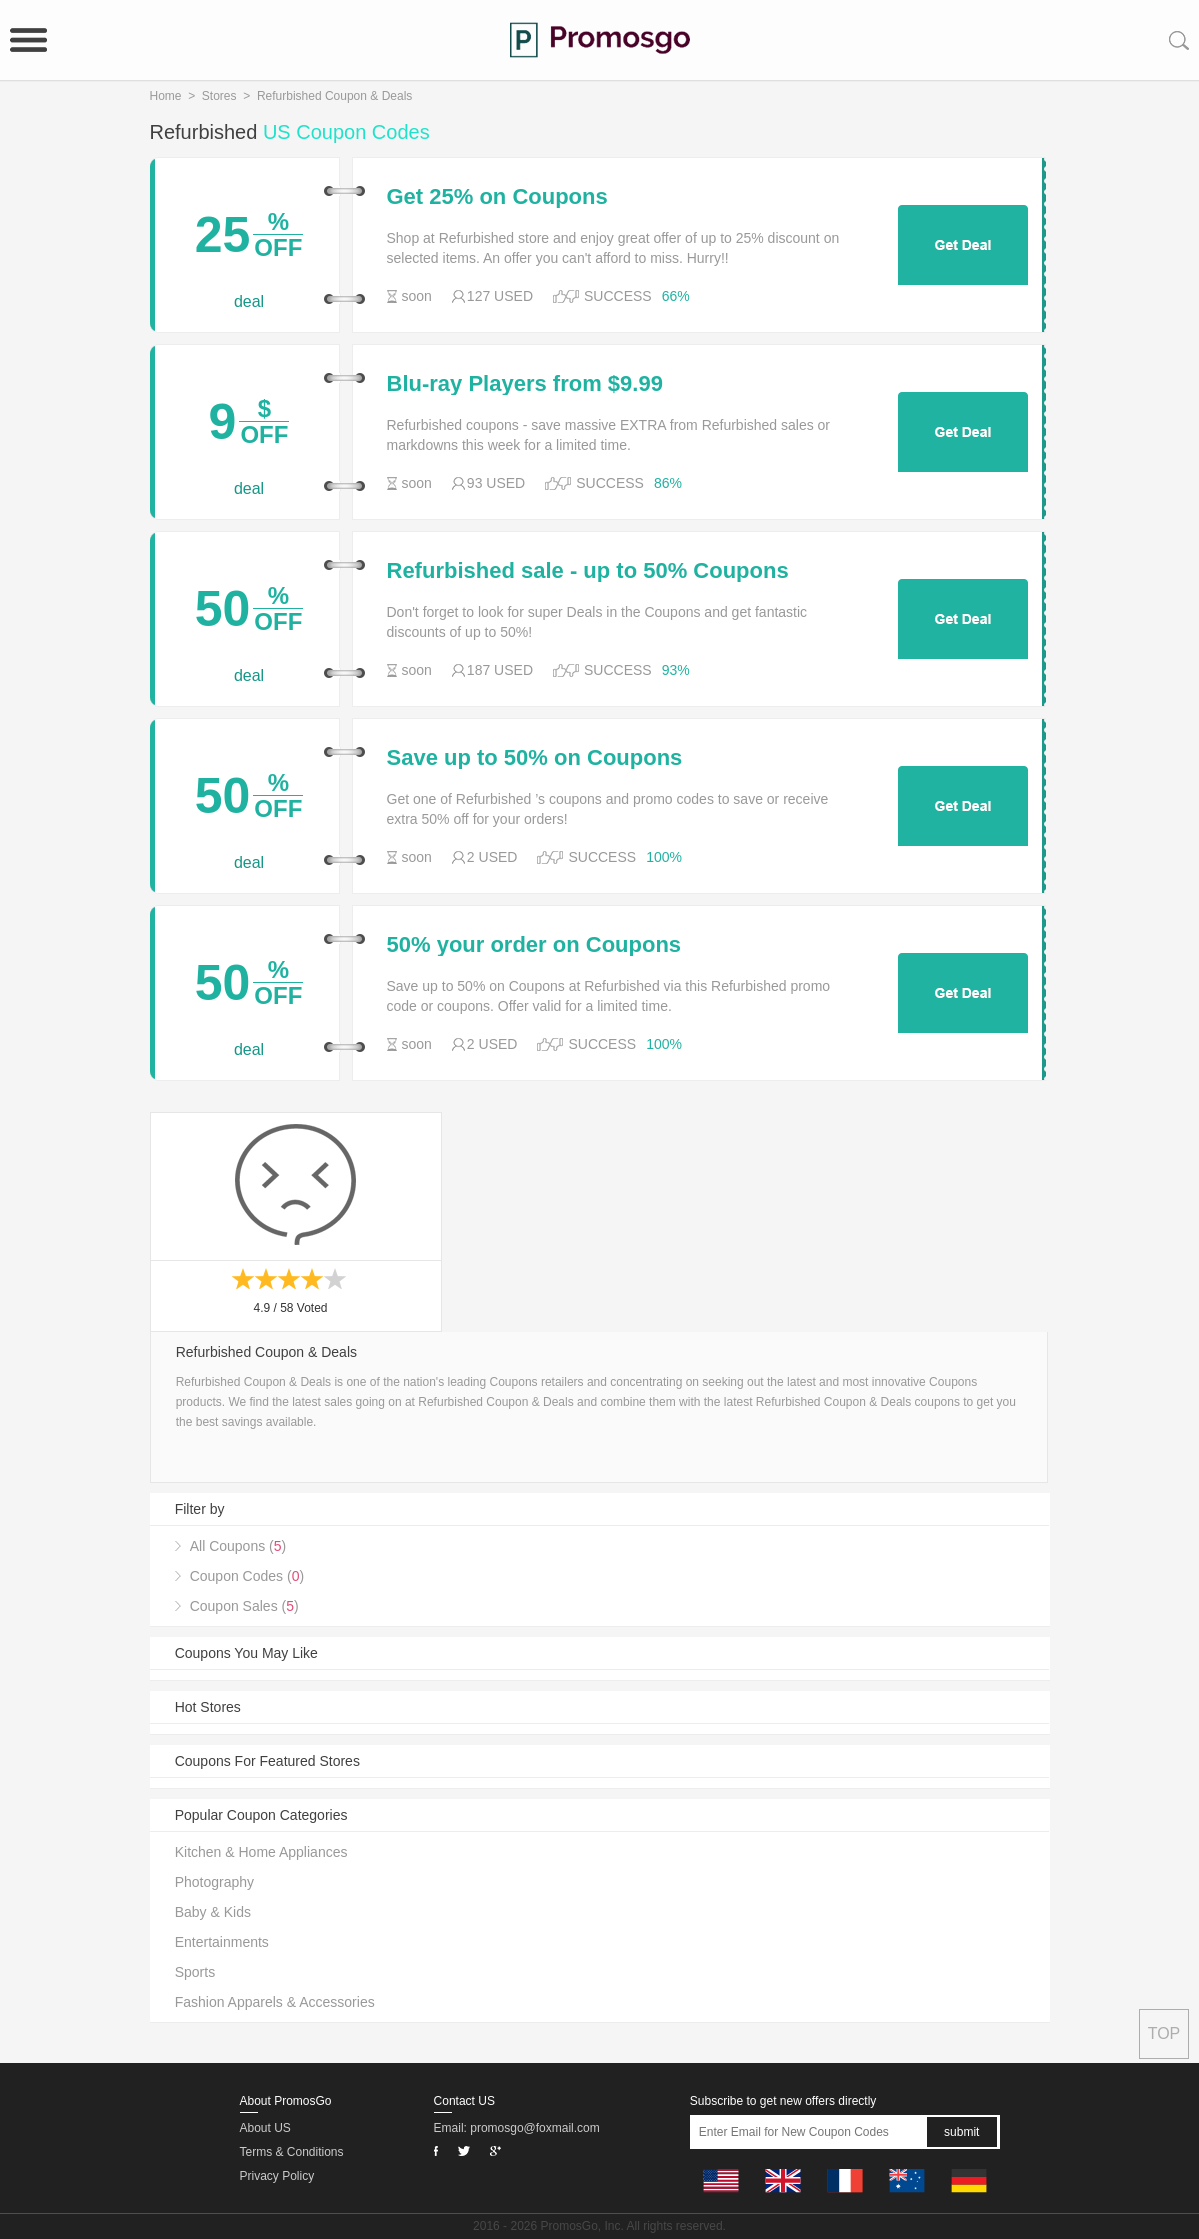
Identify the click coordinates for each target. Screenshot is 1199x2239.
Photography (214, 1882)
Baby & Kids (213, 1912)
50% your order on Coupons (534, 945)
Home (166, 96)
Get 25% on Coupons (497, 197)
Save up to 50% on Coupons (535, 758)
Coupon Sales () (244, 1606)
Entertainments (222, 1942)
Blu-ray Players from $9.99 (525, 384)
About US (265, 2128)
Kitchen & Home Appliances (261, 1852)
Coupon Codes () (247, 1576)
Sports (195, 1972)
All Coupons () (238, 1546)
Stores (219, 96)
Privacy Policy (277, 2176)
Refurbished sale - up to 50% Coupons (588, 571)
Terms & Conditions (292, 2152)
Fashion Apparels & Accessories (275, 2002)
